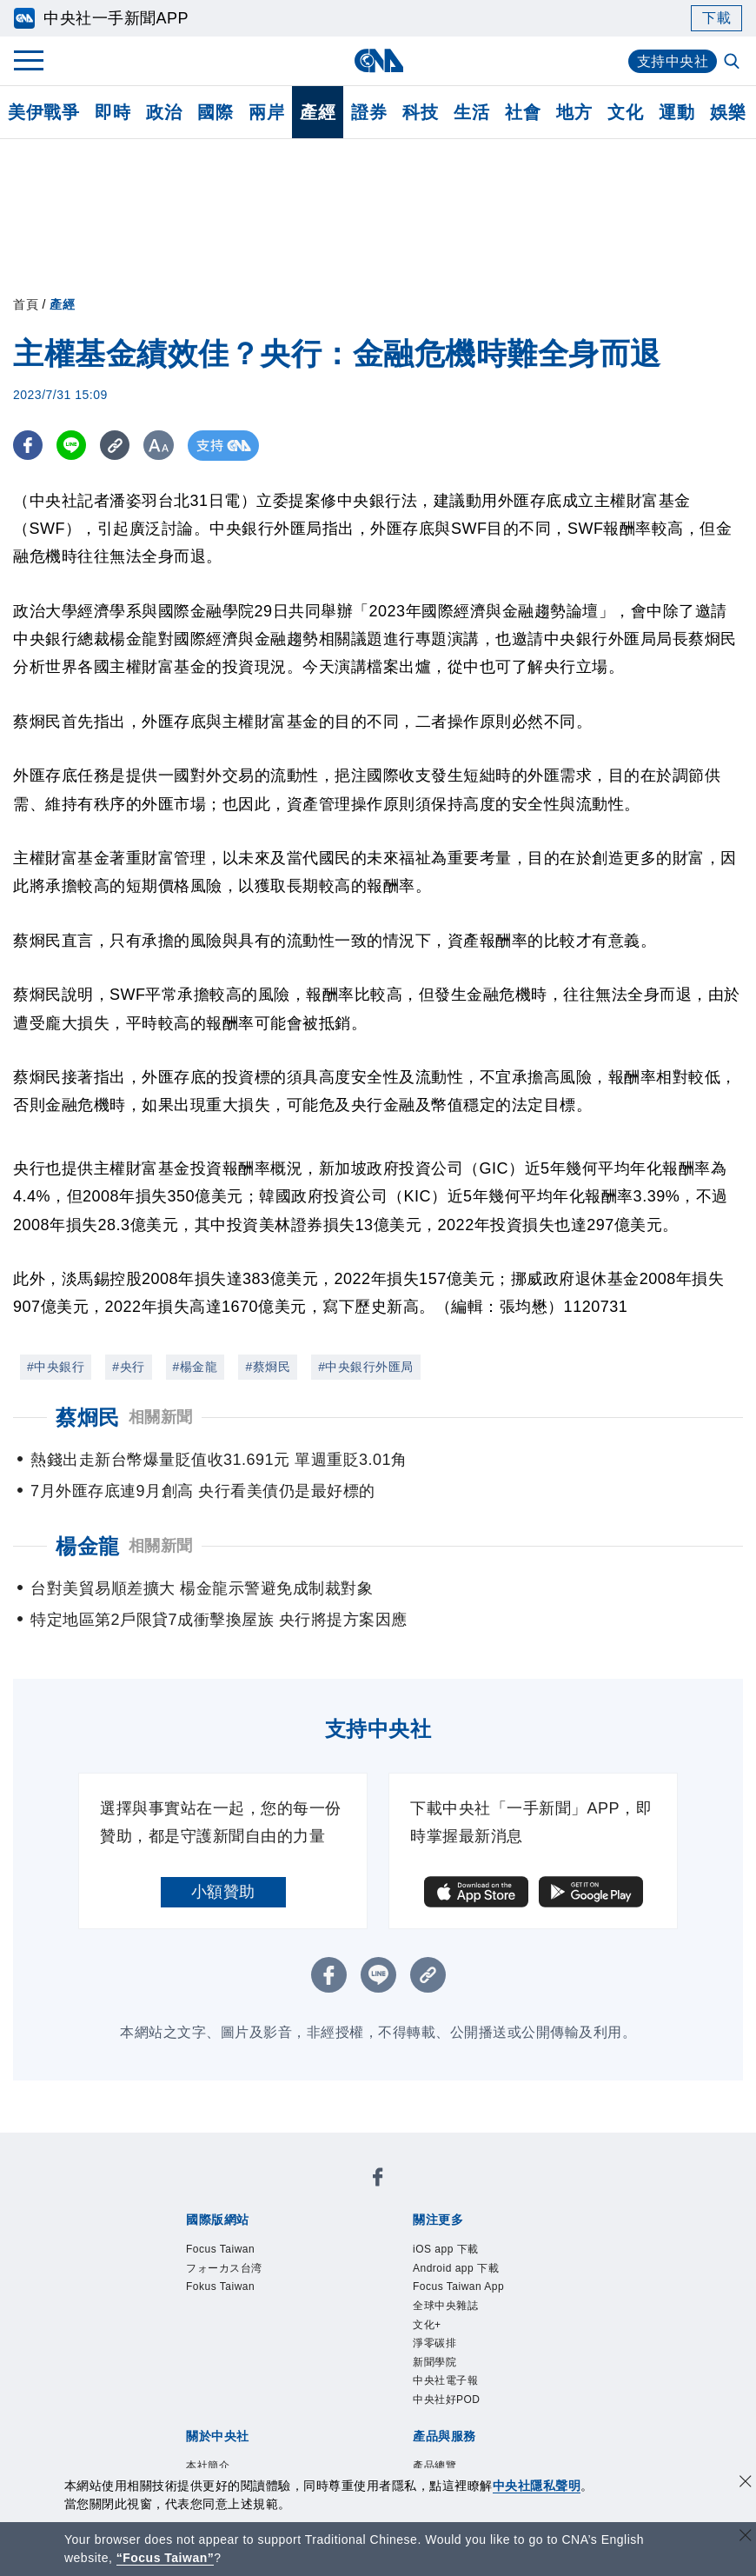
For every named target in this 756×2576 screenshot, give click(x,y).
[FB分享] (28, 445)
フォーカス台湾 (224, 2268)
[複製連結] (117, 445)
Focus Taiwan (220, 2249)
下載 (716, 17)
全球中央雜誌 (445, 2306)
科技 (420, 112)
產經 (317, 112)
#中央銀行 (55, 1367)
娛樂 (728, 112)
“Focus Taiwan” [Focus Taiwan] (165, 2558)
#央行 (128, 1367)
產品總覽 (434, 2466)
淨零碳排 (434, 2343)
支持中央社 (673, 61)
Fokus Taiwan (220, 2286)
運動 (676, 112)
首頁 (25, 304)
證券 (369, 112)
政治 (164, 112)
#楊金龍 (195, 1367)
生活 (471, 112)
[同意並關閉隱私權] (745, 2483)
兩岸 (266, 112)
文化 (625, 112)
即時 (112, 112)
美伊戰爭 (43, 112)
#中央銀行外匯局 (366, 1367)
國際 (215, 112)
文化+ (427, 2325)
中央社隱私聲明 (537, 2486)
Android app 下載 (456, 2268)
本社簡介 (207, 2466)
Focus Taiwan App (458, 2286)
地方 (574, 112)
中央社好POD (447, 2399)
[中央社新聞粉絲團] (378, 2180)
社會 (522, 112)
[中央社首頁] (378, 60)
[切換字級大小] (161, 445)
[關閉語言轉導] (745, 2537)
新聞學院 (434, 2362)
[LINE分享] (72, 445)
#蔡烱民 (267, 1367)
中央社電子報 (445, 2380)
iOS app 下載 (446, 2249)
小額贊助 (223, 1891)
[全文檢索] (733, 62)
